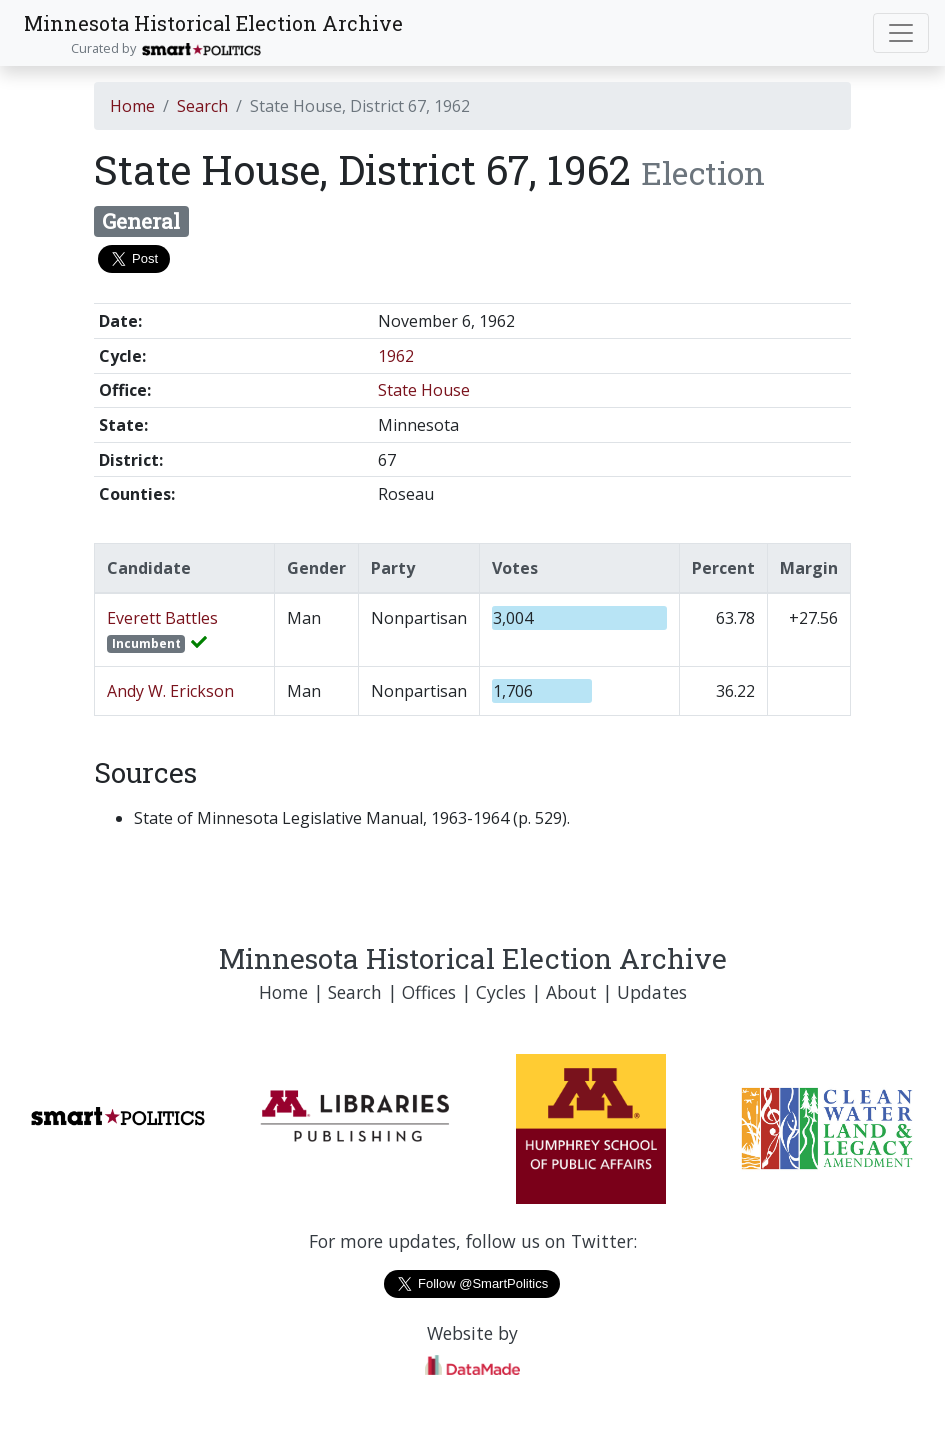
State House (424, 390)
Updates (652, 992)
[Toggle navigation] (901, 33)
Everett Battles (162, 618)
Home (132, 106)
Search (202, 106)
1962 (396, 356)
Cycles (501, 992)
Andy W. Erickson (170, 691)
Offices (429, 992)
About (571, 992)
